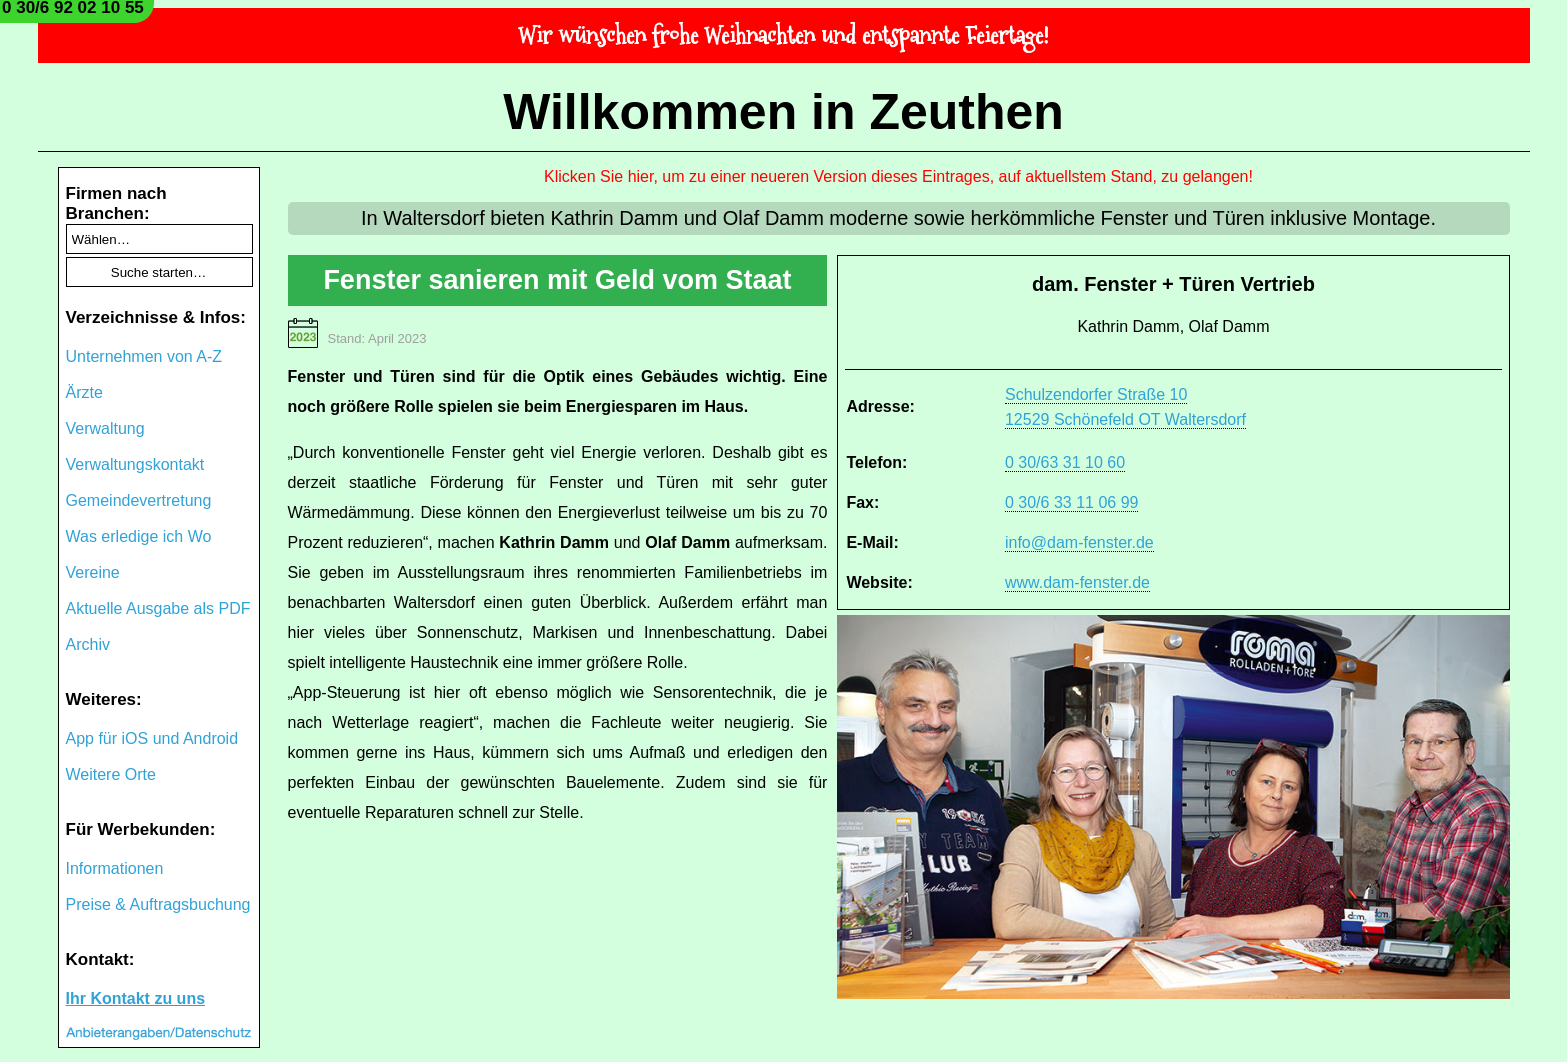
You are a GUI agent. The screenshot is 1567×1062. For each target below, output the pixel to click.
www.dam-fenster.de (1077, 582)
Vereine (93, 572)
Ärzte (84, 392)
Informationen (115, 868)
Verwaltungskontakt (135, 464)
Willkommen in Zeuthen (783, 112)
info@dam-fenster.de (1079, 542)
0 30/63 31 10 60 (1065, 462)
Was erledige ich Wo (139, 536)
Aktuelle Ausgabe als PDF (158, 608)
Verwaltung (105, 428)
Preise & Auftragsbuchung (158, 904)
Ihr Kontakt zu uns (136, 998)
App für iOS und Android (152, 738)
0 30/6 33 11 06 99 (1071, 502)
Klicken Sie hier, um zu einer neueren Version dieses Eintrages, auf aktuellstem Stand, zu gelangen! (898, 176)
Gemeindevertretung (139, 500)
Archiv (88, 644)
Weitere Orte (111, 774)
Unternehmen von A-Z (144, 356)
